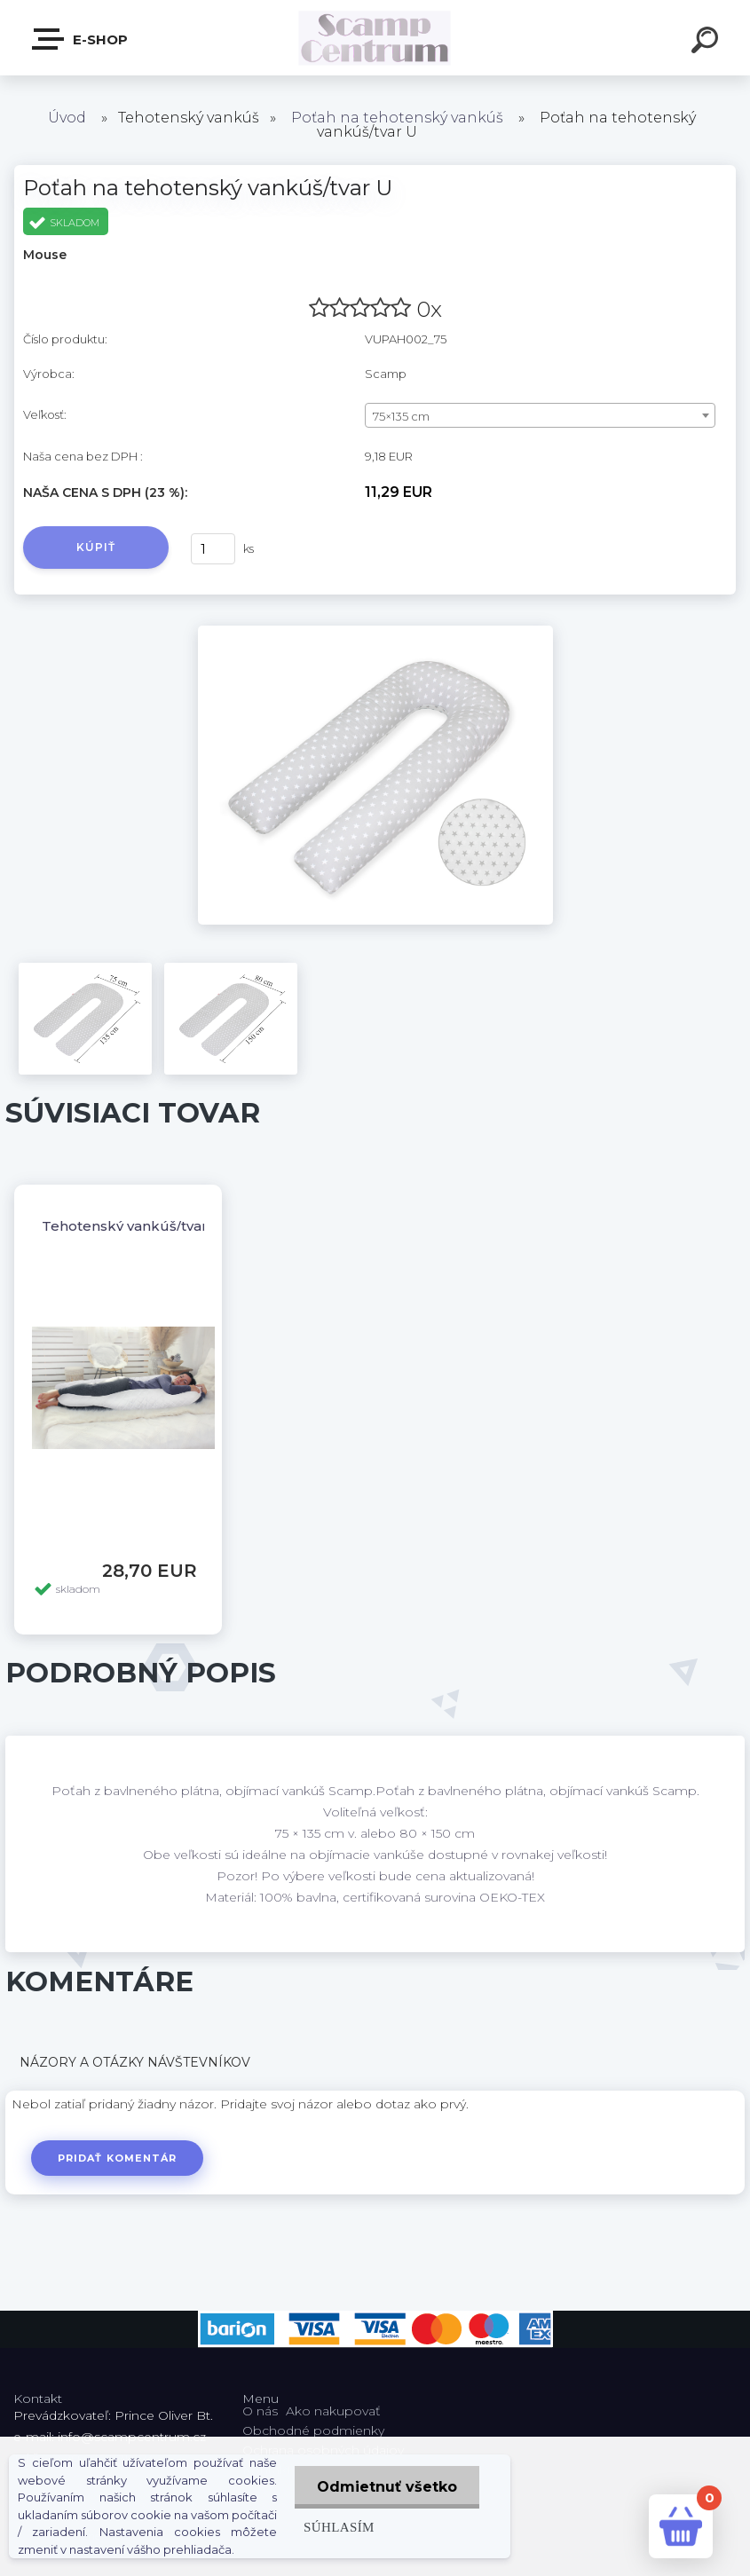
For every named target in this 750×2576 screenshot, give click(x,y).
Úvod (67, 117)
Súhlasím (339, 2526)
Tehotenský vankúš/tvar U (132, 1226)
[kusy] (213, 548)
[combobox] (540, 415)
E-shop (81, 39)
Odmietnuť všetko (387, 2486)
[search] (707, 42)
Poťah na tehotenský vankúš (397, 117)
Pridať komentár (118, 2158)
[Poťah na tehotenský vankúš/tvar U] (375, 632)
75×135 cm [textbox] (401, 416)
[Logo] (375, 38)
